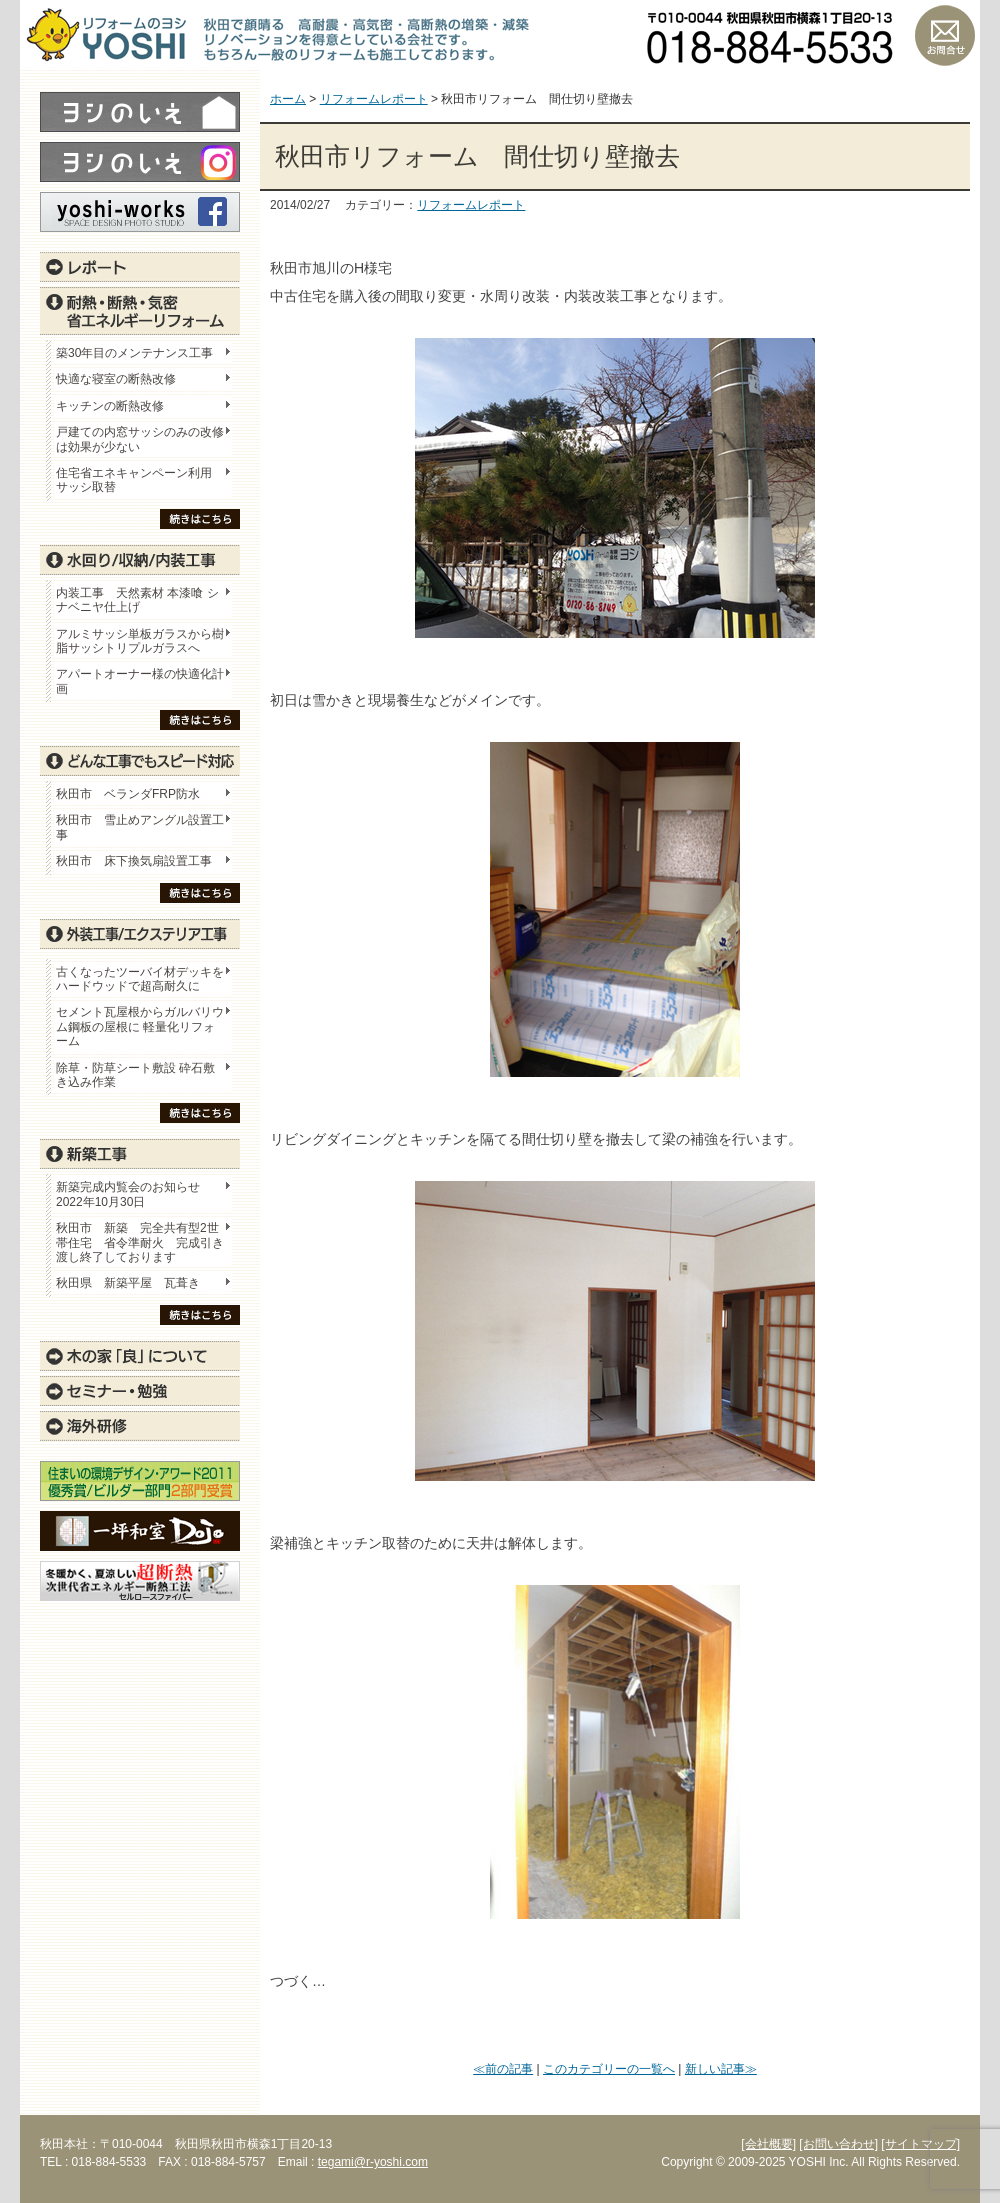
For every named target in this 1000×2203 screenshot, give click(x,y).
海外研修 (140, 1426)
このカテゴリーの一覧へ (609, 2069)
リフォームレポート (471, 205)
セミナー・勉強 (140, 1391)
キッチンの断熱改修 (116, 406)
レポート (140, 267)
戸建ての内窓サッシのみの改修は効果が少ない (140, 439)
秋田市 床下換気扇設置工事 (134, 861)
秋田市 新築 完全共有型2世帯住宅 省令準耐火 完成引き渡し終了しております (140, 1242)
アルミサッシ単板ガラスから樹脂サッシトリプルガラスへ (140, 641)
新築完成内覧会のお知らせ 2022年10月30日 (128, 1194)
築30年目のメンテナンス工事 (134, 353)
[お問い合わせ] (838, 2144)
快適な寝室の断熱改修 (116, 379)
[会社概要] (768, 2144)
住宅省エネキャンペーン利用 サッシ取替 (140, 480)
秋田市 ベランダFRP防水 (128, 794)
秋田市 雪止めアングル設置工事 (140, 827)
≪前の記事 (503, 2069)
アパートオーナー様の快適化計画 (140, 681)
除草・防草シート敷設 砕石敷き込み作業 (135, 1075)
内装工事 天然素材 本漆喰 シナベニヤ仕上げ (137, 600)
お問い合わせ (945, 35)
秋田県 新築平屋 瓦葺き (128, 1283)
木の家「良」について (140, 1356)
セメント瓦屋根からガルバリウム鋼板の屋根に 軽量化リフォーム (140, 1026)
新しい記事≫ (721, 2069)
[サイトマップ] (920, 2144)
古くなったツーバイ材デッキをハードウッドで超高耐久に (140, 979)
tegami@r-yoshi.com (373, 2162)
